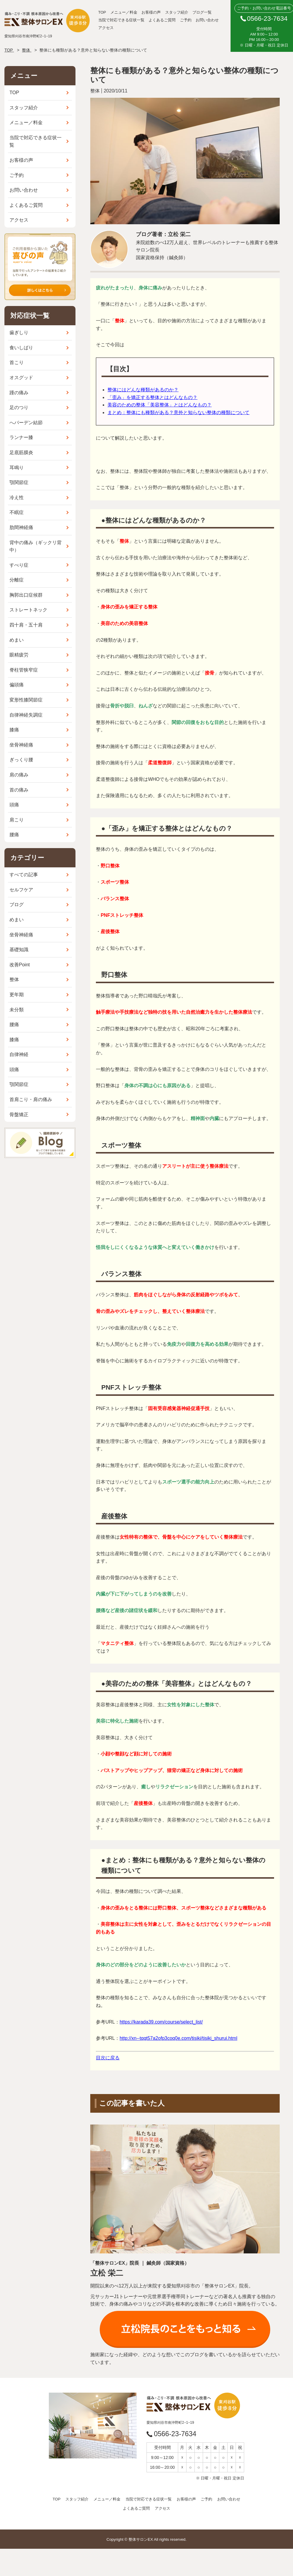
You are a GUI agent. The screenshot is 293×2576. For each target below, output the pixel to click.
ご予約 (185, 20)
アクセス (106, 27)
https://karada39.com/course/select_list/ (161, 2021)
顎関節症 (18, 482)
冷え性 (16, 497)
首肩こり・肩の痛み (30, 1099)
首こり (16, 362)
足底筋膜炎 (21, 452)
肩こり (16, 819)
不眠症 (16, 512)
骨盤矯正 (18, 1114)
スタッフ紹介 (176, 12)
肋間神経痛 (21, 527)
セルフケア (21, 889)
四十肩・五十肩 (26, 624)
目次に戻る (108, 2057)
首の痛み (18, 789)
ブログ (16, 904)
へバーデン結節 (26, 422)
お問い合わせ (207, 20)
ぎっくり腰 (21, 759)
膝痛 (14, 729)
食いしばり (21, 347)
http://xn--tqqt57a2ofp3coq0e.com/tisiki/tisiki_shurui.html (178, 2038)
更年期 (16, 994)
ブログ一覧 (202, 12)
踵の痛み (18, 392)
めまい (16, 640)
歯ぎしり (18, 332)
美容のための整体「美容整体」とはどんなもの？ (159, 404)
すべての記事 (23, 874)
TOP (102, 12)
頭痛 (14, 804)
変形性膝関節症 (26, 699)
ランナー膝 (21, 437)
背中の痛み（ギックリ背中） (35, 546)
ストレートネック (28, 609)
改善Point (19, 964)
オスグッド (21, 377)
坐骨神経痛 (21, 744)
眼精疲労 (18, 654)
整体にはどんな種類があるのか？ (142, 389)
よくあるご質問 (162, 20)
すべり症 (18, 565)
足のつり (18, 407)
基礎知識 (18, 949)
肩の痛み (18, 774)
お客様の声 (151, 12)
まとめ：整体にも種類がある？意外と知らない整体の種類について (178, 412)
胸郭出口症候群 (26, 594)
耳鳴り (16, 467)
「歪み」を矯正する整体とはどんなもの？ (152, 397)
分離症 (16, 579)
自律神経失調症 (26, 714)
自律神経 (18, 1054)
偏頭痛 (16, 684)
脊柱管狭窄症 (23, 669)
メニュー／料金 (123, 12)
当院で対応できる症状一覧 (121, 20)
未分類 (16, 1009)
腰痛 (14, 834)
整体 (14, 979)
